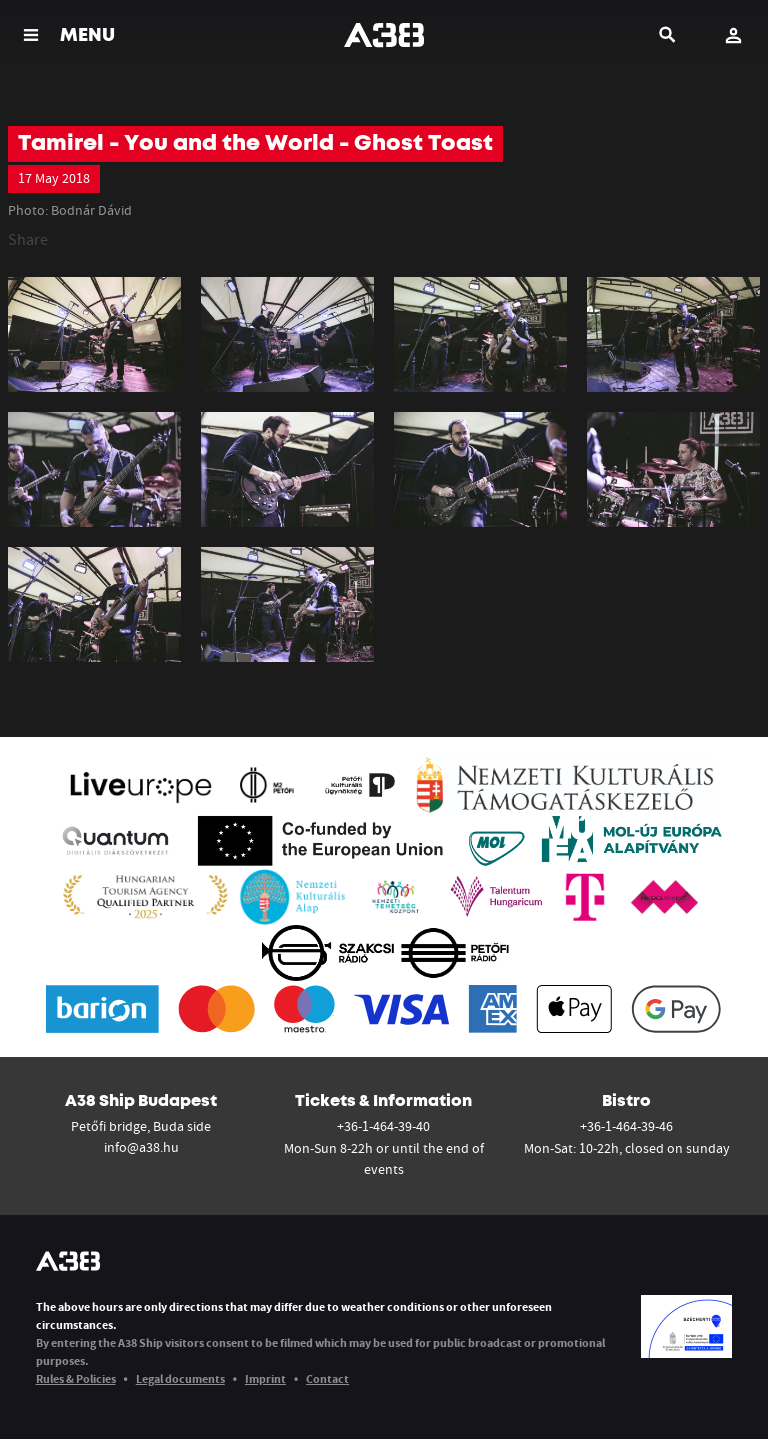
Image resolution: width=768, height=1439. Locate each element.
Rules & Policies (76, 1378)
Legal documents (180, 1378)
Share (28, 239)
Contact (327, 1378)
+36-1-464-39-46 (626, 1126)
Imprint (265, 1378)
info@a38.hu (141, 1147)
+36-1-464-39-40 (383, 1126)
